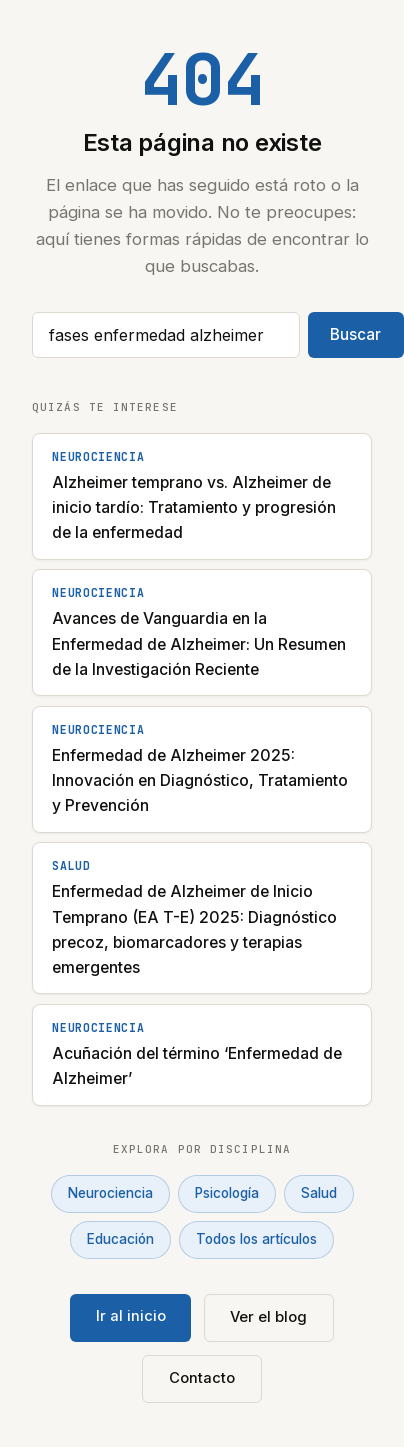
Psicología (227, 1193)
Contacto (202, 1378)
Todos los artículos (256, 1239)
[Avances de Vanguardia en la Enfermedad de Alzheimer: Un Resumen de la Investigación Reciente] (202, 632)
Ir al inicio (131, 1316)
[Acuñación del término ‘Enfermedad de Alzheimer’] (202, 1055)
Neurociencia (110, 1193)
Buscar (355, 334)
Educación (120, 1239)
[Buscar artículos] (166, 335)
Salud (319, 1193)
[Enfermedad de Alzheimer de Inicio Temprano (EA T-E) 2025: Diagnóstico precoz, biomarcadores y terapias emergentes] (202, 918)
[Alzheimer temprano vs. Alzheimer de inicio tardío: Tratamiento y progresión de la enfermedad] (202, 496)
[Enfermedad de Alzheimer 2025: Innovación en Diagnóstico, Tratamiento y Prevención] (202, 769)
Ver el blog (268, 1317)
